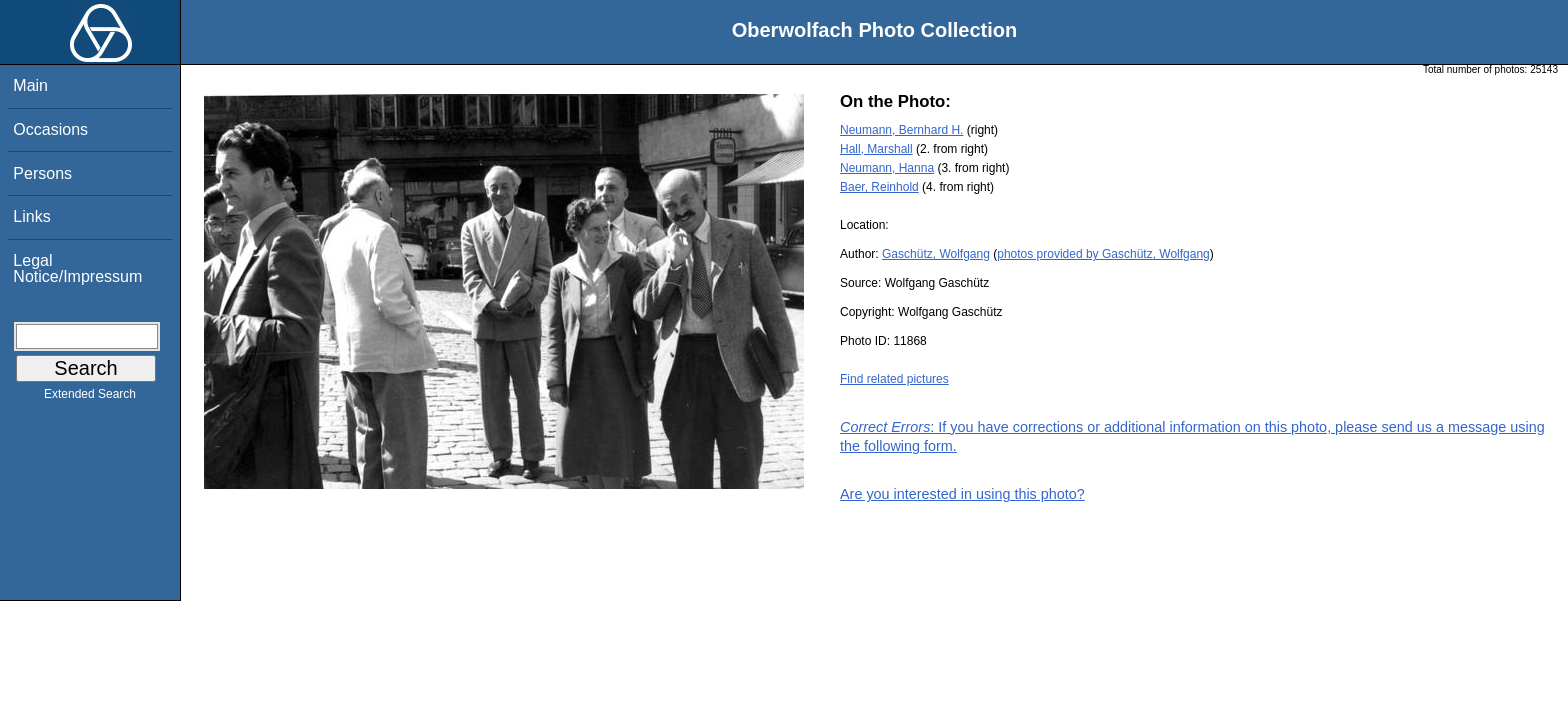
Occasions (50, 129)
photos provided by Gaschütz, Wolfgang (1103, 254)
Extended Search (90, 398)
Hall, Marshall (876, 149)
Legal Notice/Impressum (77, 268)
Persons (42, 173)
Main (30, 85)
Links (31, 216)
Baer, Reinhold (879, 187)
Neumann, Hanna (887, 168)
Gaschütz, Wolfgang (936, 254)
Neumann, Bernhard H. (901, 130)
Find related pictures (894, 379)
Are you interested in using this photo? (962, 494)
